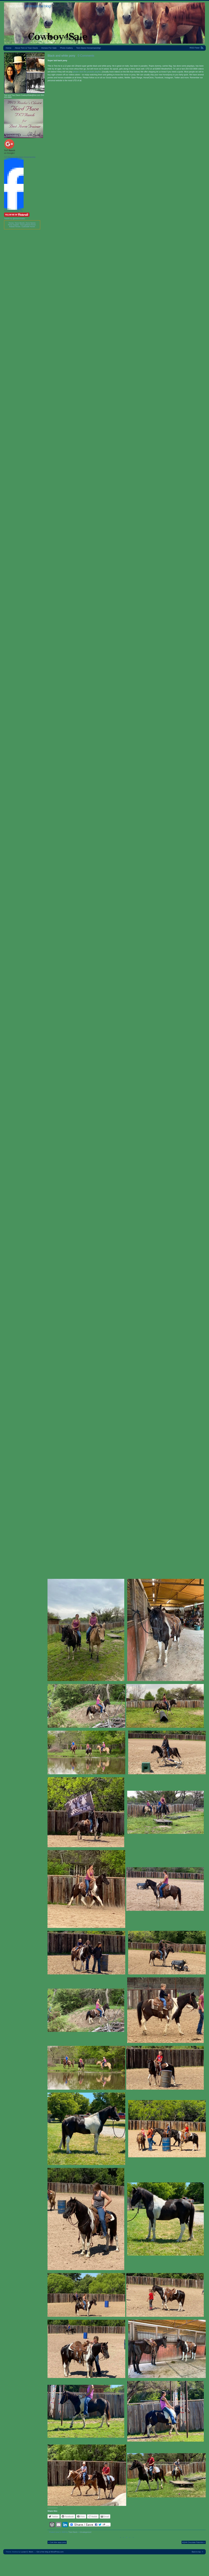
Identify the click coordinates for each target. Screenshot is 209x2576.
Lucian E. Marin (27, 2552)
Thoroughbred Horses (28, 225)
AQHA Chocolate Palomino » (193, 2542)
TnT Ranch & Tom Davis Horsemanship (19, 157)
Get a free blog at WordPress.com (50, 2552)
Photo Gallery (66, 48)
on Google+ (9, 153)
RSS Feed (194, 48)
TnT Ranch (9, 150)
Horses (11, 223)
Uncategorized (85, 2532)
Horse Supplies (13, 225)
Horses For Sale (49, 48)
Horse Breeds (20, 223)
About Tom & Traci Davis (26, 48)
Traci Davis (14, 6)
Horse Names (30, 223)
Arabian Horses (14, 226)
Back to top (196, 2552)
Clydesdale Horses (28, 226)
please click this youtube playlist (87, 72)
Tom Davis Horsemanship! (88, 48)
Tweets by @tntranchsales (14, 219)
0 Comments (86, 55)
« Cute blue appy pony (57, 2542)
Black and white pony (61, 55)
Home (8, 48)
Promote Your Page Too (13, 211)
